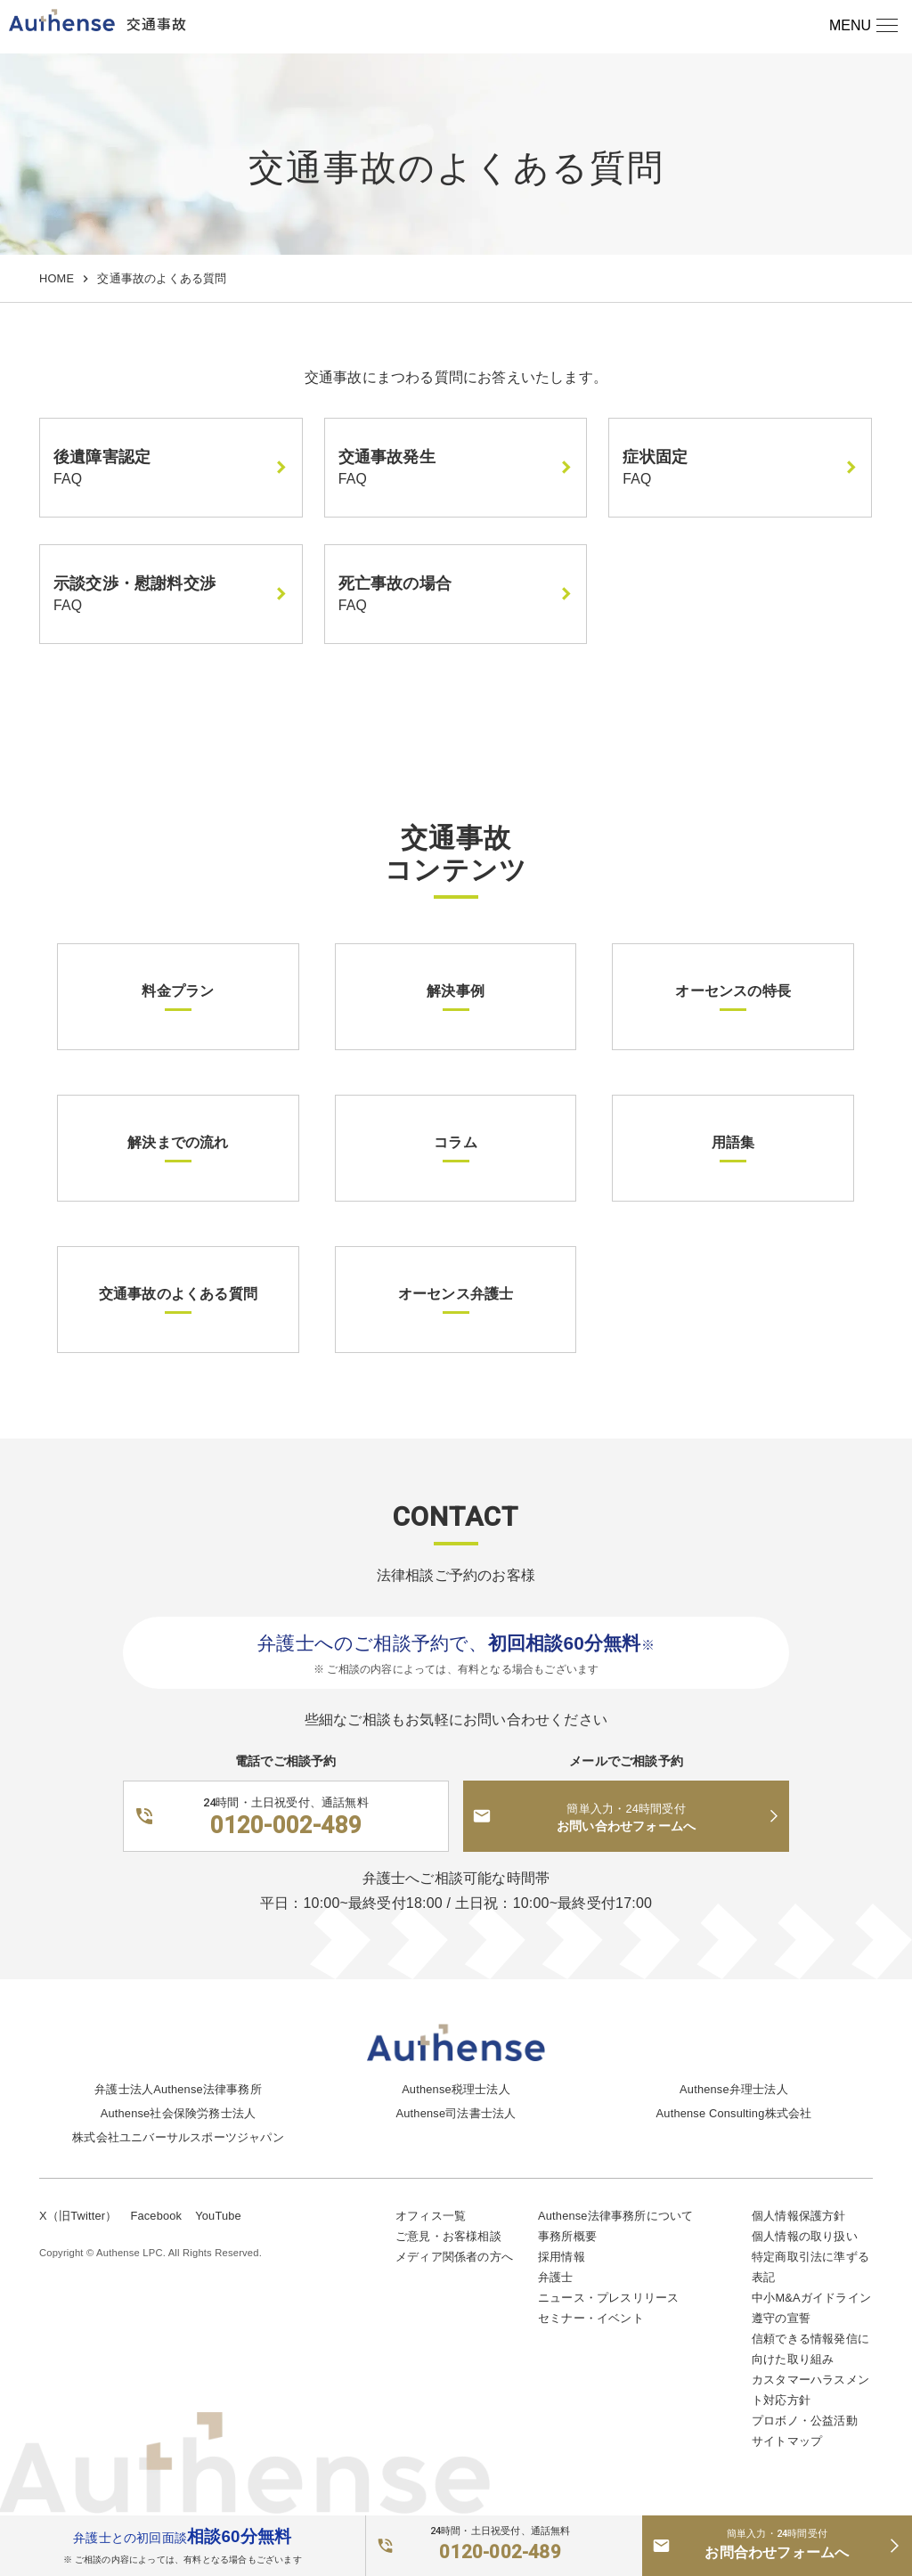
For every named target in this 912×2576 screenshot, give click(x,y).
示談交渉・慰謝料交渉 (134, 583)
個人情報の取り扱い (805, 2236)
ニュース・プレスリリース (608, 2297)
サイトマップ (787, 2441)
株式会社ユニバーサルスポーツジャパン (178, 2137)
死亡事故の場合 (395, 583)
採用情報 (561, 2256)
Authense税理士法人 (456, 2089)
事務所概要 (567, 2236)
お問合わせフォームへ (777, 2543)
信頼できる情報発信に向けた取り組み (810, 2349)
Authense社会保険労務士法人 (178, 2113)
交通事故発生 (387, 457)
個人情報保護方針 (799, 2215)
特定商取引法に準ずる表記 (810, 2267)
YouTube (218, 2215)
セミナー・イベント (591, 2318)
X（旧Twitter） (78, 2215)
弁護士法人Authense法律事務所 (178, 2089)
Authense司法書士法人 (456, 2113)
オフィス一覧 (430, 2215)
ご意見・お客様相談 (448, 2236)
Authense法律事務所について (615, 2215)
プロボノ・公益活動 (805, 2420)
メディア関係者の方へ (454, 2256)
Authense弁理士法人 (734, 2089)
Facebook (156, 2215)
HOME (56, 278)
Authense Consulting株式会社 (734, 2113)
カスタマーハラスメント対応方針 (810, 2390)
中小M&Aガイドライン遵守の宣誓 (811, 2308)
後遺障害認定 (102, 457)
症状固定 (655, 457)
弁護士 (556, 2277)
